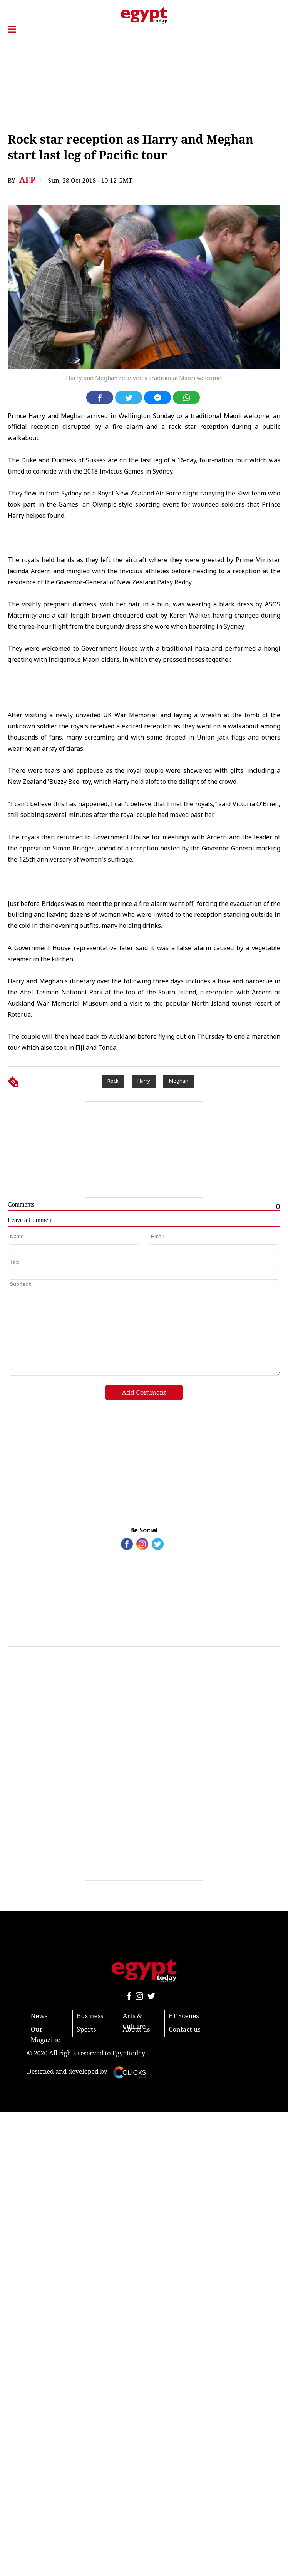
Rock (113, 1080)
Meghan (178, 1080)
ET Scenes (184, 2015)
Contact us (185, 2029)
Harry (143, 1080)
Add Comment (144, 1392)
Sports (86, 2029)
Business (90, 2015)
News (39, 2015)
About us (136, 2029)
